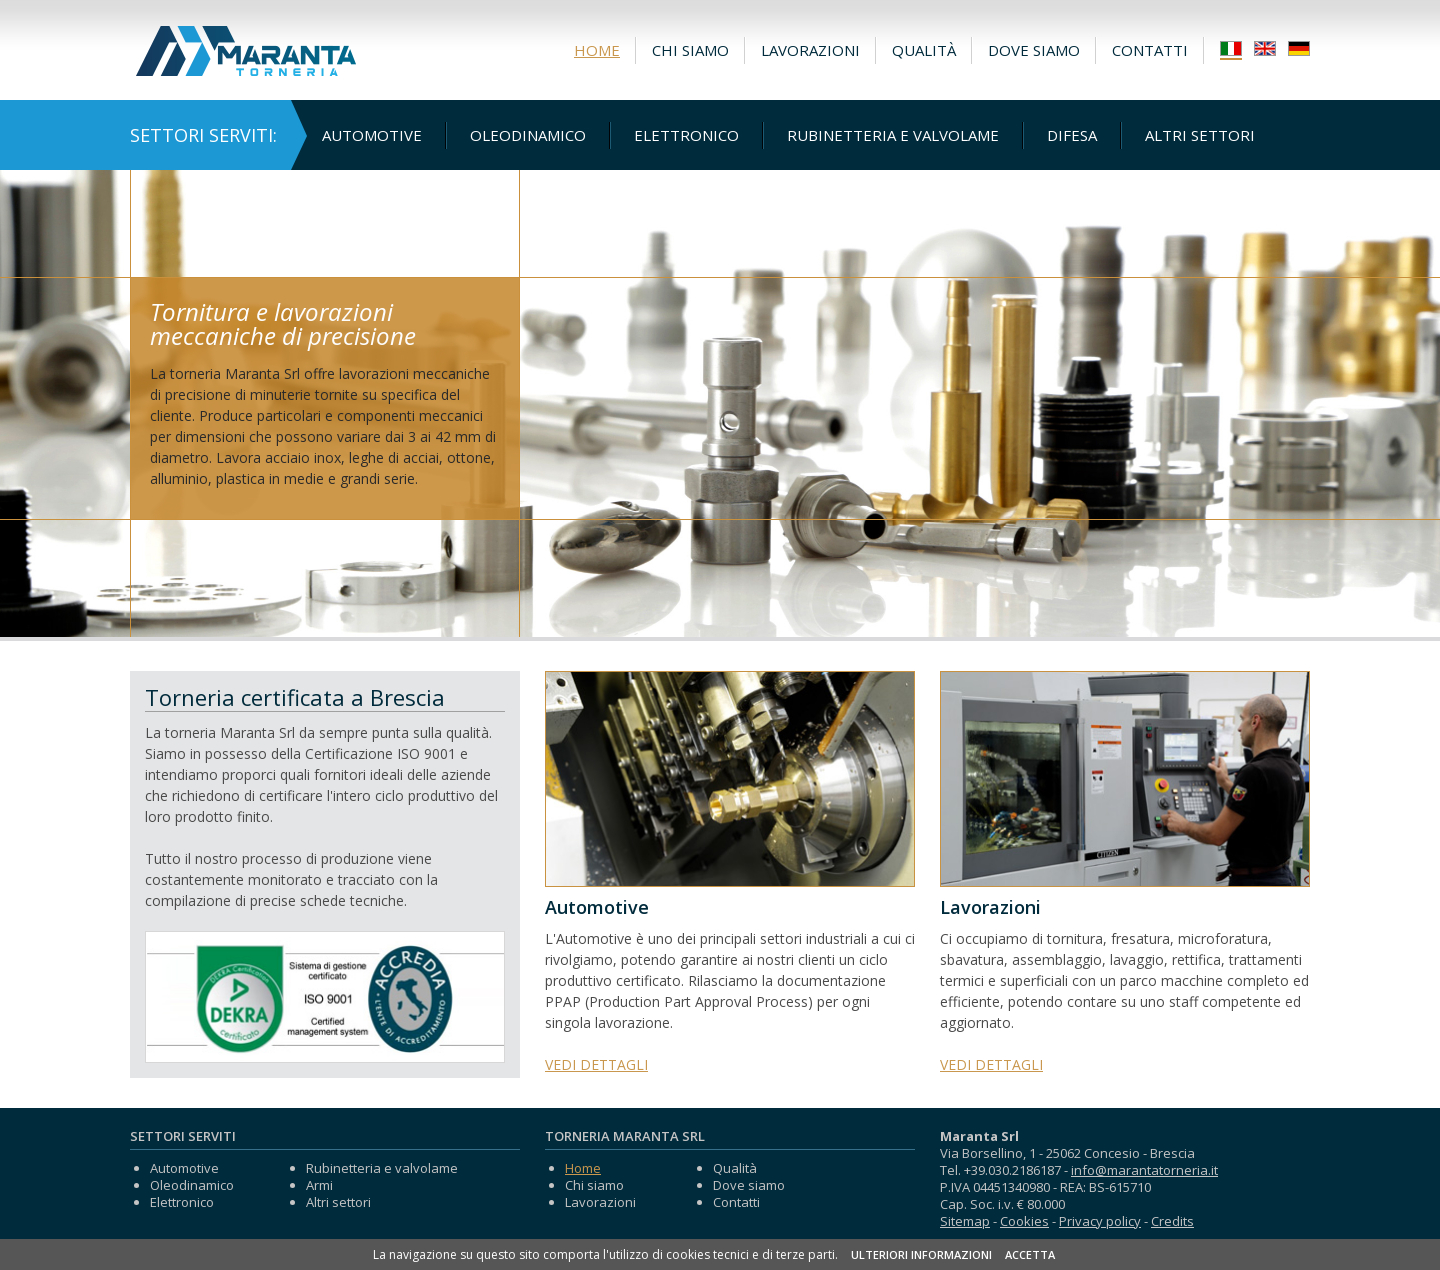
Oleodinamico (528, 135)
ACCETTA (1030, 1254)
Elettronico (686, 135)
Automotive (372, 135)
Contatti (1150, 50)
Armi (319, 1185)
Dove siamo (1034, 50)
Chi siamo (690, 50)
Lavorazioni (810, 50)
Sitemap (965, 1221)
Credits (1172, 1221)
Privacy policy (1100, 1221)
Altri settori (1200, 135)
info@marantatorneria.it (1144, 1170)
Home (597, 50)
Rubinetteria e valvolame (893, 135)
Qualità (924, 50)
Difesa (1072, 135)
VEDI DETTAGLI (596, 1064)
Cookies (1024, 1221)
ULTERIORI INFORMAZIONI (921, 1254)
